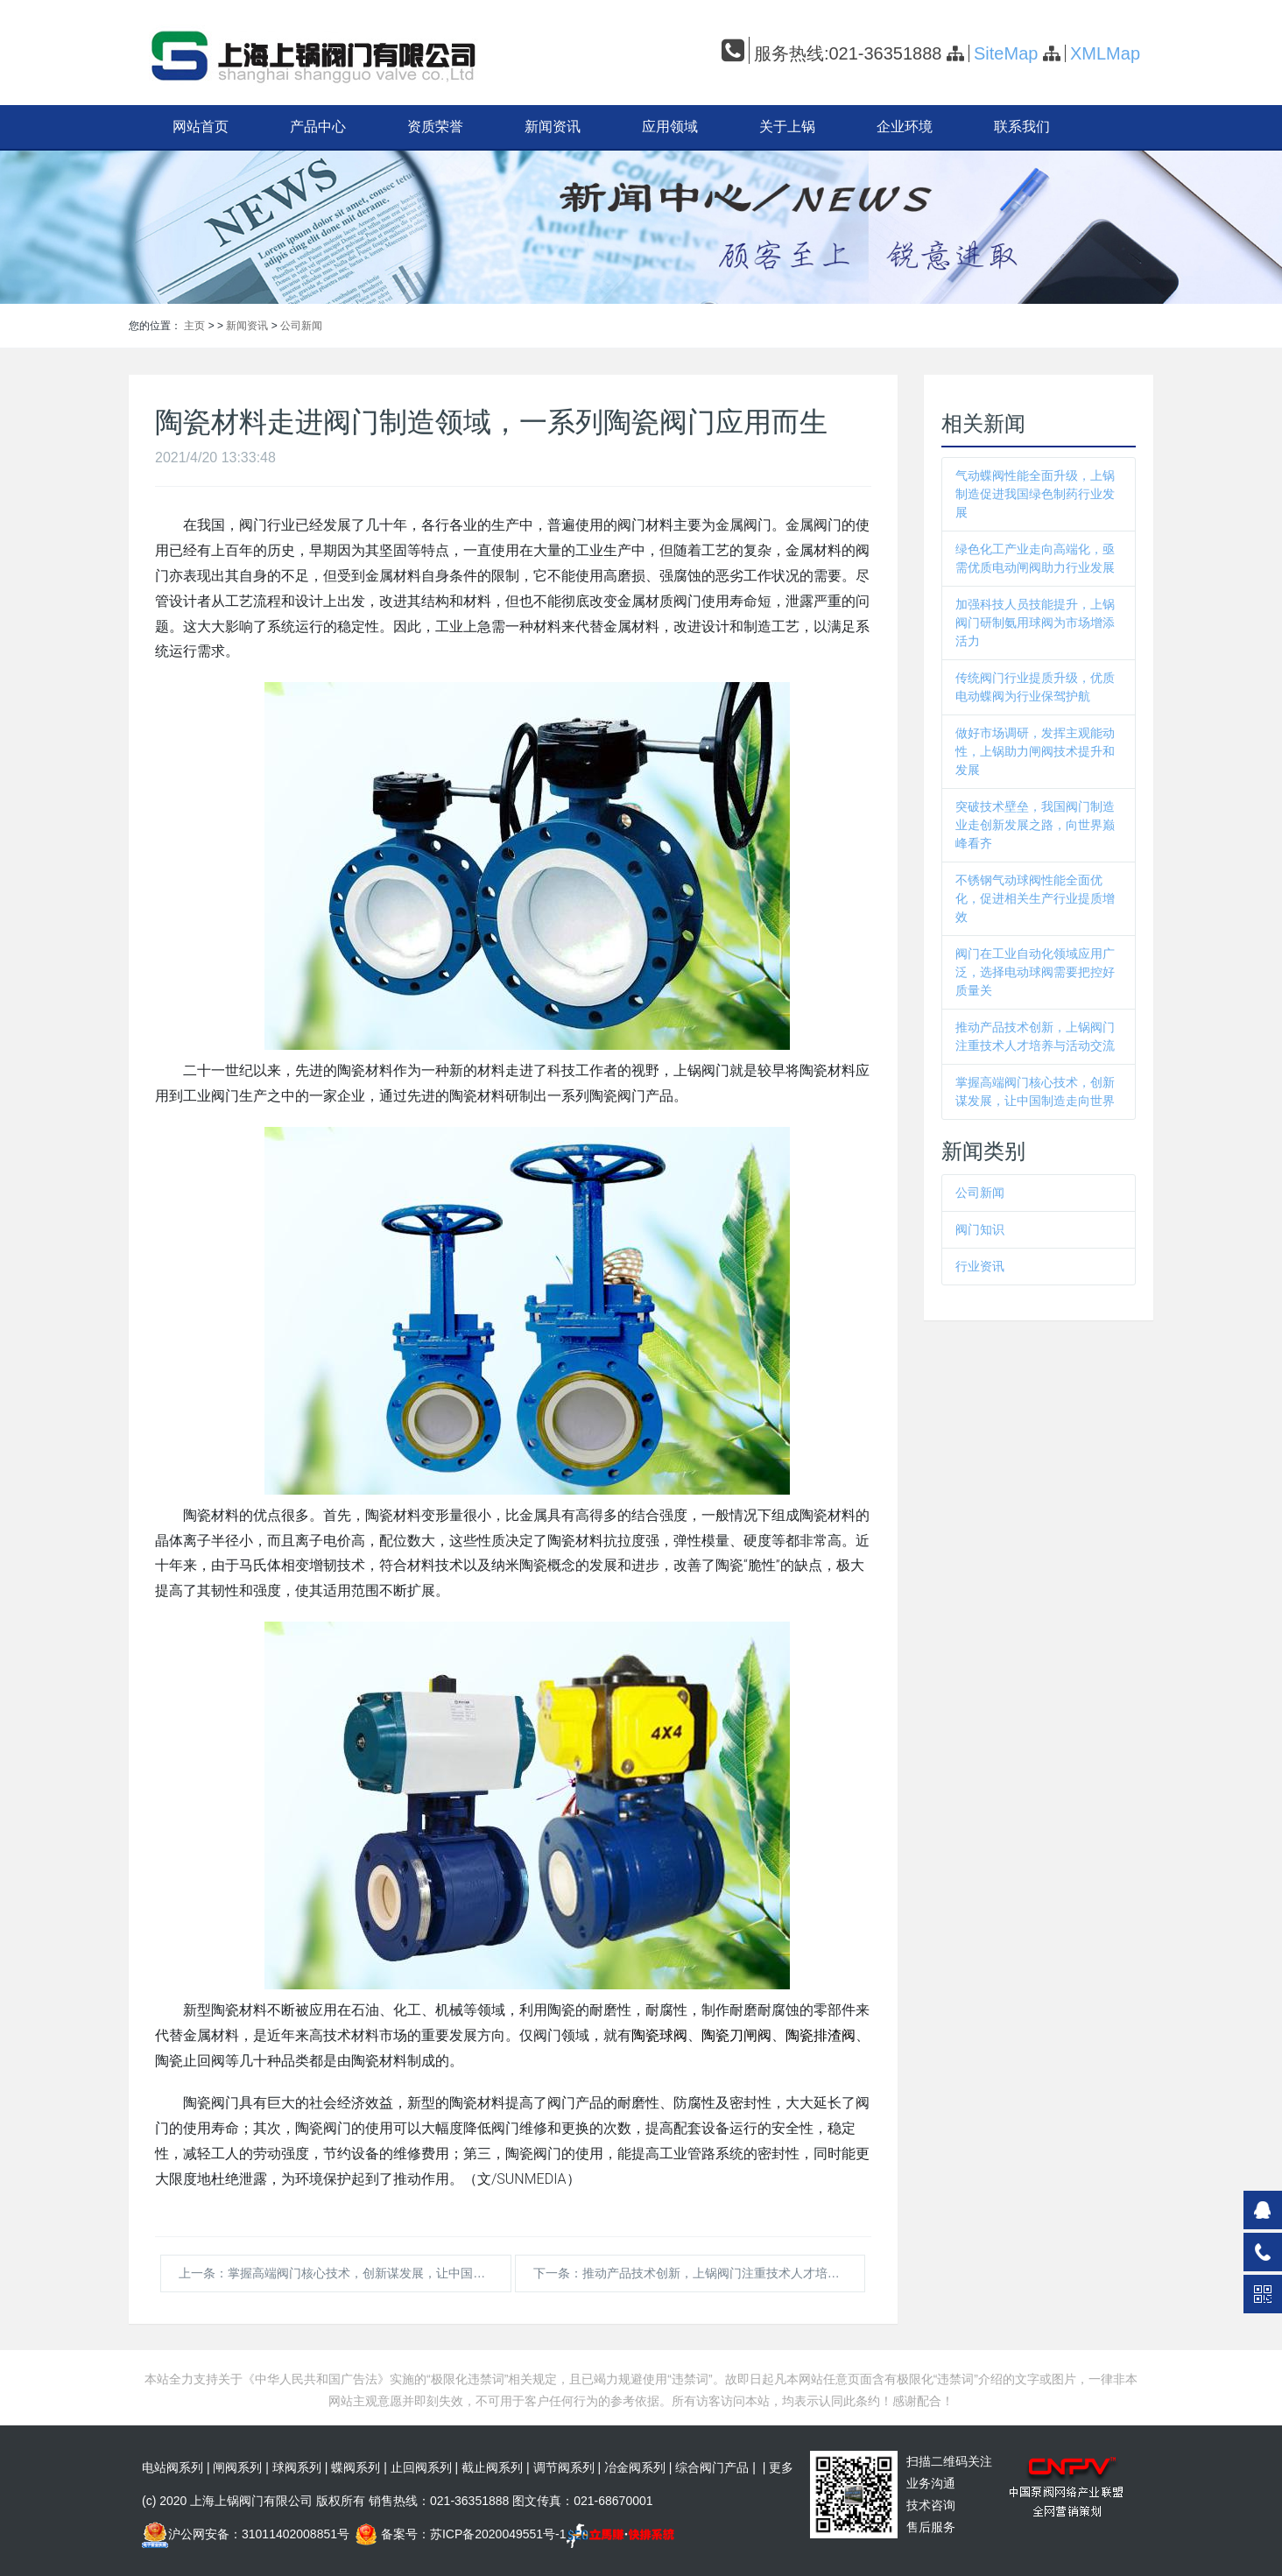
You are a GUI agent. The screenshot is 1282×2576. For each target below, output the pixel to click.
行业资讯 (979, 1266)
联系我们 (1022, 126)
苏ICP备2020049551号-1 (498, 2534)
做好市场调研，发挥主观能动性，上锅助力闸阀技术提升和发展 (1035, 751)
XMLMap (1105, 53)
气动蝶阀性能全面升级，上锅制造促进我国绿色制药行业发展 (1035, 493)
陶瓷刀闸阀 (736, 2035)
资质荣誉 (435, 126)
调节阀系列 (564, 2467)
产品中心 (318, 126)
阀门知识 (979, 1229)
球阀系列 (296, 2467)
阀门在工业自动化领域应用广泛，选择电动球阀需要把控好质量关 (1035, 972)
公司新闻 (301, 326)
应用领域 (670, 126)
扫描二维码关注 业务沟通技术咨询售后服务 (949, 2494)
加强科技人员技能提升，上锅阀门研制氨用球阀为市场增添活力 (1035, 622)
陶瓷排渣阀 (820, 2035)
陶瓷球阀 (659, 2035)
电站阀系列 (172, 2467)
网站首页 (201, 126)
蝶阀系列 (355, 2467)
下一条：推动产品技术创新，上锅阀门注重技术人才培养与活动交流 (699, 2273)
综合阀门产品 (712, 2467)
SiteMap (1006, 53)
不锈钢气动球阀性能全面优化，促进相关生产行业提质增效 (1035, 898)
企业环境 (905, 126)
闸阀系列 (237, 2467)
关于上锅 (787, 126)
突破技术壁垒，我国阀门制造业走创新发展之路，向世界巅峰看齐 (1035, 824)
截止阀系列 (492, 2467)
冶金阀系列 (635, 2467)
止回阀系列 (421, 2467)
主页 (194, 326)
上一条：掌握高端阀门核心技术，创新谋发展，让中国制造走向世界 (345, 2273)
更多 (781, 2467)
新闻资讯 (553, 126)
